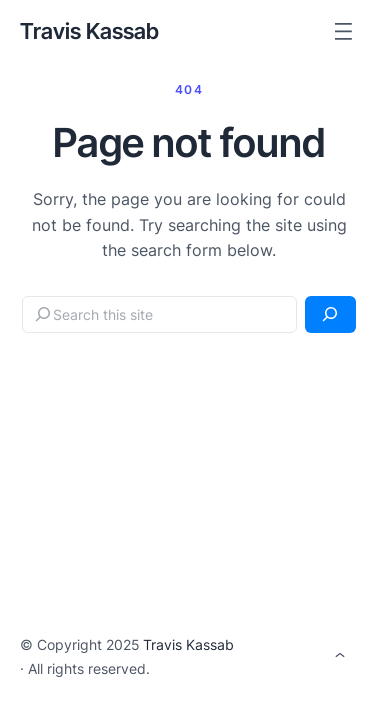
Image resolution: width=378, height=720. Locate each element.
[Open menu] (343, 31)
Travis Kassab (89, 31)
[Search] (330, 314)
